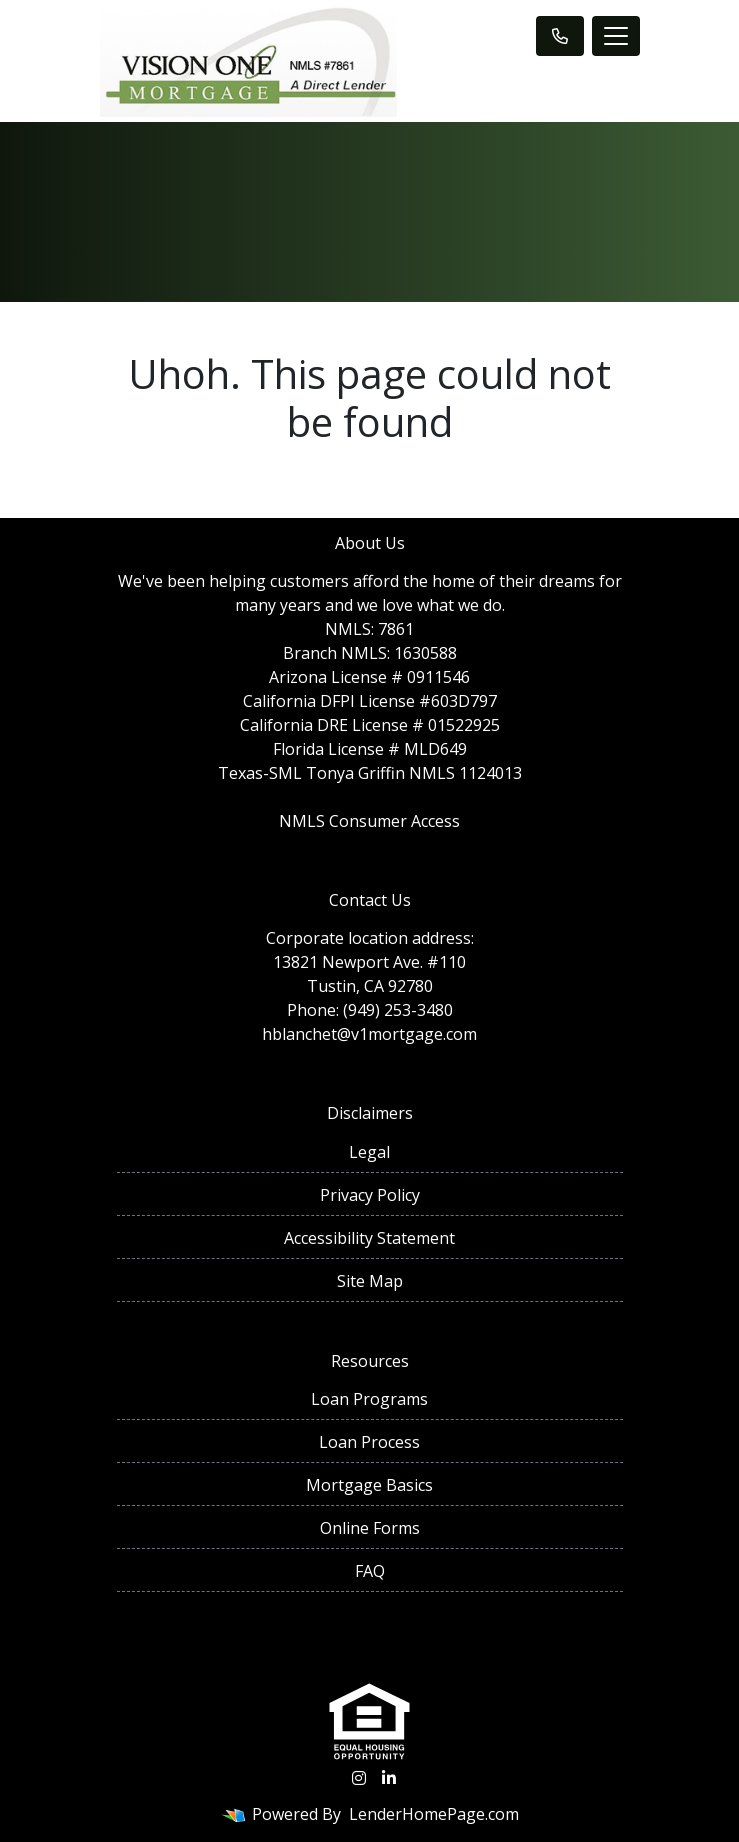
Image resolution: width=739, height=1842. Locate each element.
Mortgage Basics (369, 1485)
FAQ (370, 1571)
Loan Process (369, 1442)
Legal (369, 1152)
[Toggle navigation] (616, 36)
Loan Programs (369, 1399)
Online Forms (370, 1528)
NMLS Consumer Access (369, 821)
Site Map (370, 1281)
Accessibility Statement (369, 1238)
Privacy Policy (370, 1195)
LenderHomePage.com (434, 1814)
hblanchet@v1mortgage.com (369, 1034)
